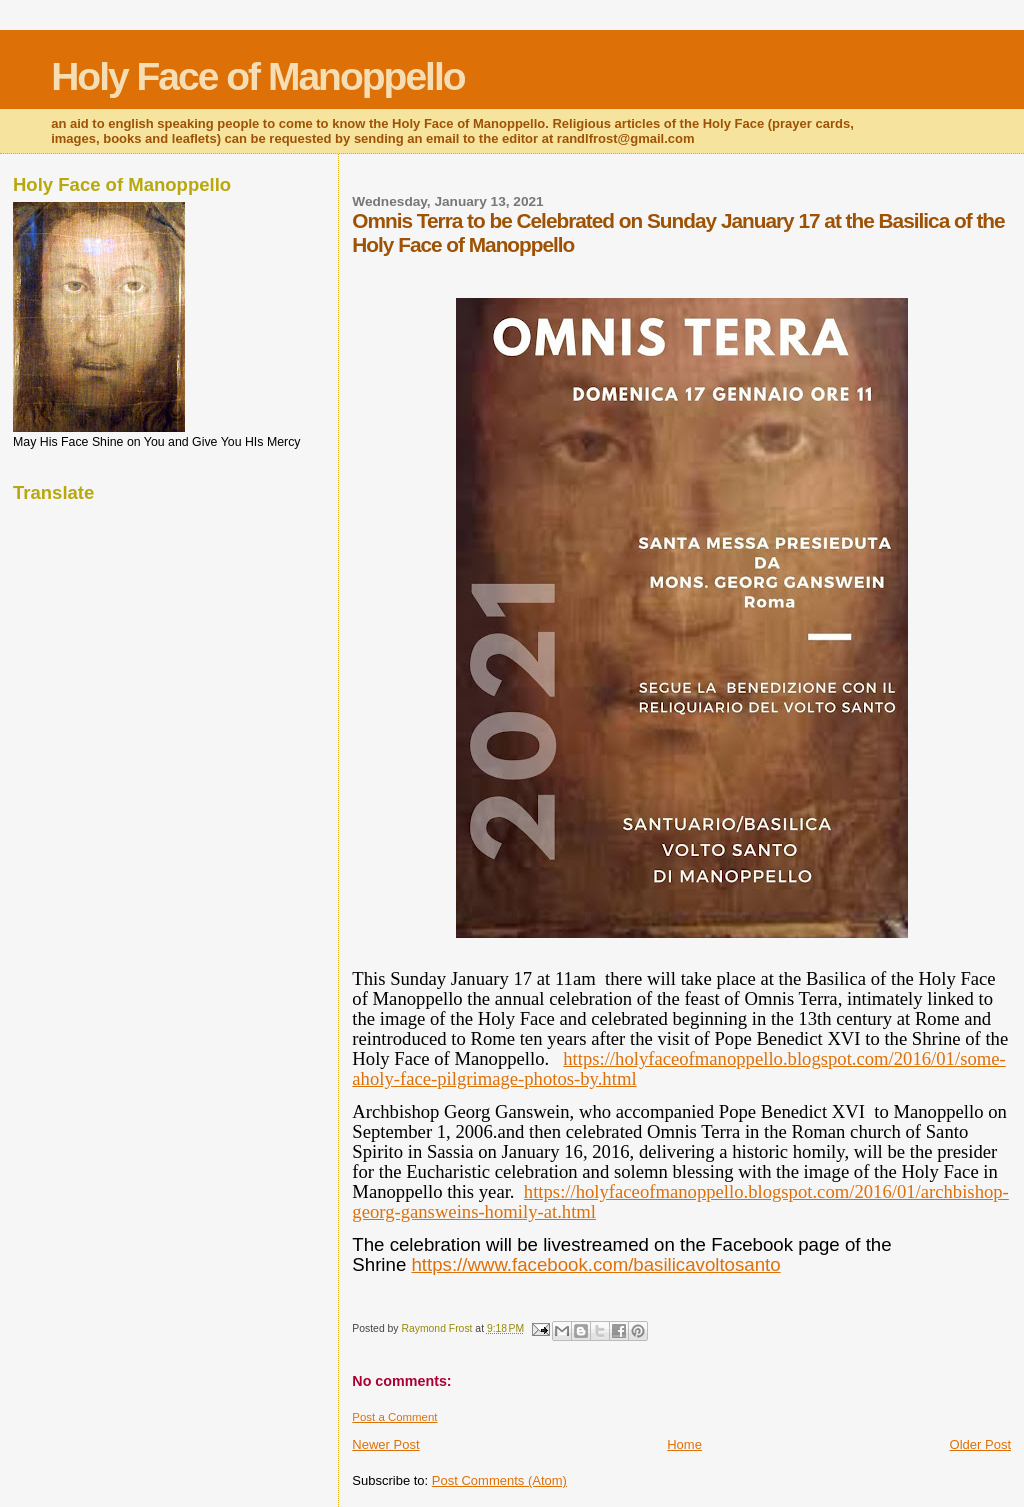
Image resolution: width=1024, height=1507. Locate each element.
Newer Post (385, 1444)
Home (684, 1444)
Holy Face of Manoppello (257, 76)
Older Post (980, 1444)
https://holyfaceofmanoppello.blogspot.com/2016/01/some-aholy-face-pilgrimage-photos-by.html (678, 1068)
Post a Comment (394, 1417)
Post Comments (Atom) (499, 1480)
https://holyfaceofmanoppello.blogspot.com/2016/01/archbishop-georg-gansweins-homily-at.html (680, 1201)
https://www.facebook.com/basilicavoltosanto (595, 1264)
